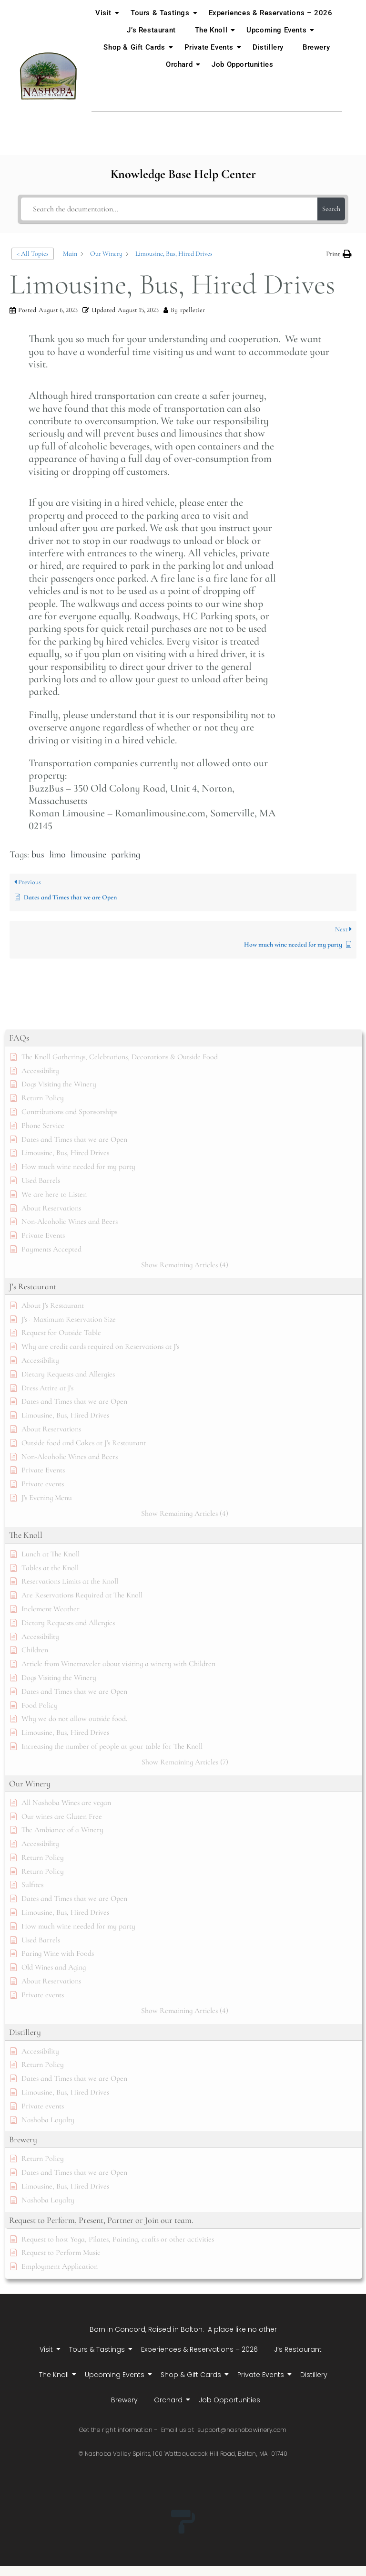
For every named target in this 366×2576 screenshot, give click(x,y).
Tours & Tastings (162, 13)
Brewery (316, 47)
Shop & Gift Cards (136, 47)
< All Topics (33, 254)
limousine (88, 854)
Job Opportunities (242, 64)
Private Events (210, 47)
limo (57, 854)
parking (125, 854)
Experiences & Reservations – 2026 (271, 13)
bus (37, 854)
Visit (105, 13)
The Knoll (213, 30)
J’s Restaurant (151, 30)
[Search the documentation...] (169, 209)
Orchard (181, 64)
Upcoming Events (278, 30)
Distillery (268, 47)
